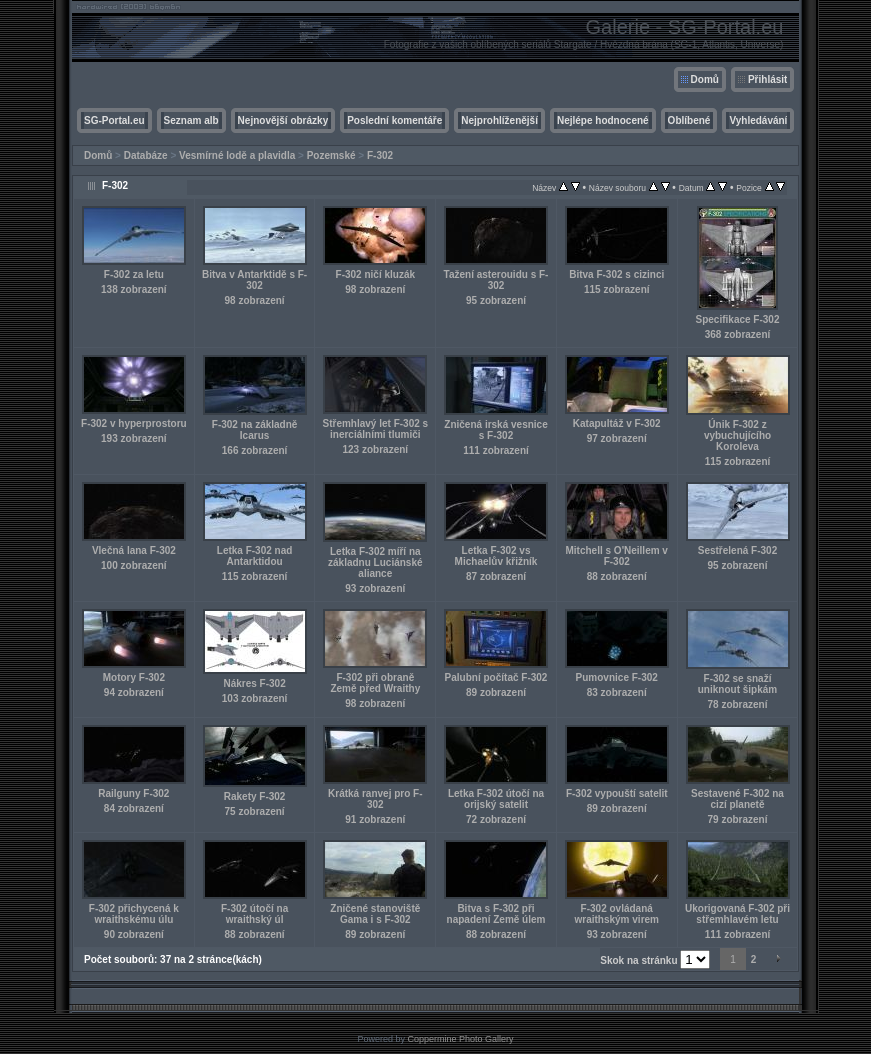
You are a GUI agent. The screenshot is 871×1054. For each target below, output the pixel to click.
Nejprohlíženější (499, 120)
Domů (705, 79)
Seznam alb (191, 120)
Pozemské (331, 155)
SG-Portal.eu (114, 120)
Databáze (146, 155)
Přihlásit (767, 79)
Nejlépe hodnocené (603, 120)
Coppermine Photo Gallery (460, 1039)
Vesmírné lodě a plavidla (237, 155)
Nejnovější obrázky (283, 120)
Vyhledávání (758, 120)
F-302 (380, 155)
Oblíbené (689, 120)
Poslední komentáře (394, 120)
